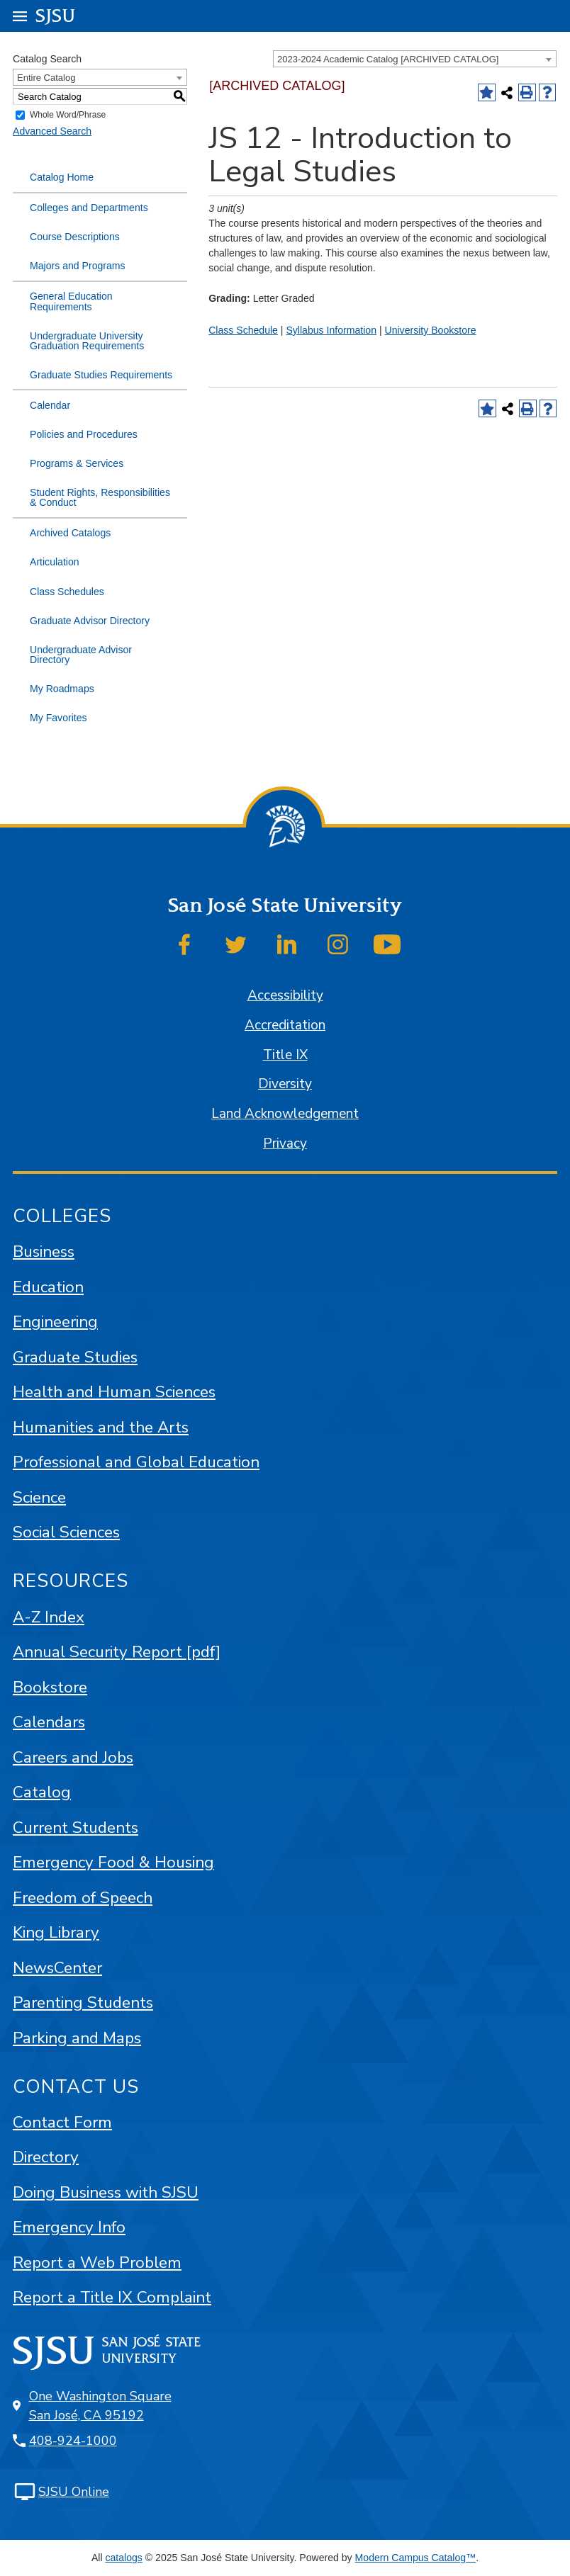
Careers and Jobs (73, 1757)
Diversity (285, 1084)
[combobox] (415, 58)
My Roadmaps (62, 688)
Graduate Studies (75, 1357)
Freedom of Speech (82, 1898)
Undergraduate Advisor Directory (81, 654)
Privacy (285, 1143)
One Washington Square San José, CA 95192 (100, 2406)
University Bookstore (430, 330)
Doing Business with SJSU (106, 2192)
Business (43, 1251)
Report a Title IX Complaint (112, 2297)
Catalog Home (62, 177)
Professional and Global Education (136, 1462)
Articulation (54, 561)
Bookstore (50, 1687)
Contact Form (62, 2122)
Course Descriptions (75, 236)
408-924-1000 (73, 2440)
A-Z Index (48, 1617)
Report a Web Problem (97, 2262)
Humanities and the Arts (101, 1427)
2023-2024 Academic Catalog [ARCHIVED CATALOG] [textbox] (387, 59)
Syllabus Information (331, 330)
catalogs (123, 2557)
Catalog (42, 1792)
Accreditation (285, 1025)
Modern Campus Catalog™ (415, 2557)
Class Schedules (67, 591)
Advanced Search (52, 131)
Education (48, 1287)
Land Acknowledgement (285, 1114)
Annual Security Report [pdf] (116, 1652)
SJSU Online (73, 2491)
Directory (46, 2157)
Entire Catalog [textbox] (46, 77)
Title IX (285, 1055)
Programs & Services (76, 463)
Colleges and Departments (89, 207)
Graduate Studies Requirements (101, 374)
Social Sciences (66, 1532)
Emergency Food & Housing (113, 1862)
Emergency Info (69, 2227)
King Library (56, 1932)
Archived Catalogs (70, 532)
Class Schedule (243, 330)
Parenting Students (83, 2002)
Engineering (55, 1322)
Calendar (50, 405)
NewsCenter (57, 1968)
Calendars (49, 1722)
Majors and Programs (77, 265)
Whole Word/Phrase (68, 115)
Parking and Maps (77, 2038)
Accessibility (285, 995)
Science (39, 1497)
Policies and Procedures (84, 434)
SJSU (55, 15)
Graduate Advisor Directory (90, 620)
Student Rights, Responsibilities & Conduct (100, 497)
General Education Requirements (71, 301)
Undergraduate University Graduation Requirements (87, 340)
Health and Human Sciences (114, 1392)
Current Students (75, 1827)
